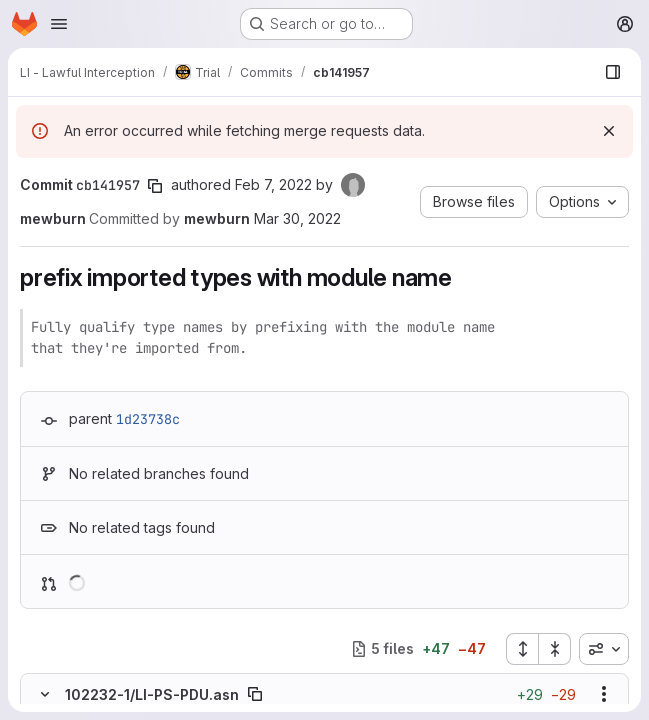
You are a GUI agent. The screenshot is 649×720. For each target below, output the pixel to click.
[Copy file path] (255, 694)
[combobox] (604, 649)
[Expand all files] (522, 649)
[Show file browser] (613, 72)
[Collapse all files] (555, 649)
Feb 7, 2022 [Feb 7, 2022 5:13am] (273, 184)
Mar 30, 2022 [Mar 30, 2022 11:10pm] (297, 218)
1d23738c (148, 419)
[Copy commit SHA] (155, 186)
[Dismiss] (609, 131)
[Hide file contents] (45, 694)
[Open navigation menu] (59, 24)
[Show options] (604, 694)
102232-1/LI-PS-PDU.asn (152, 694)
